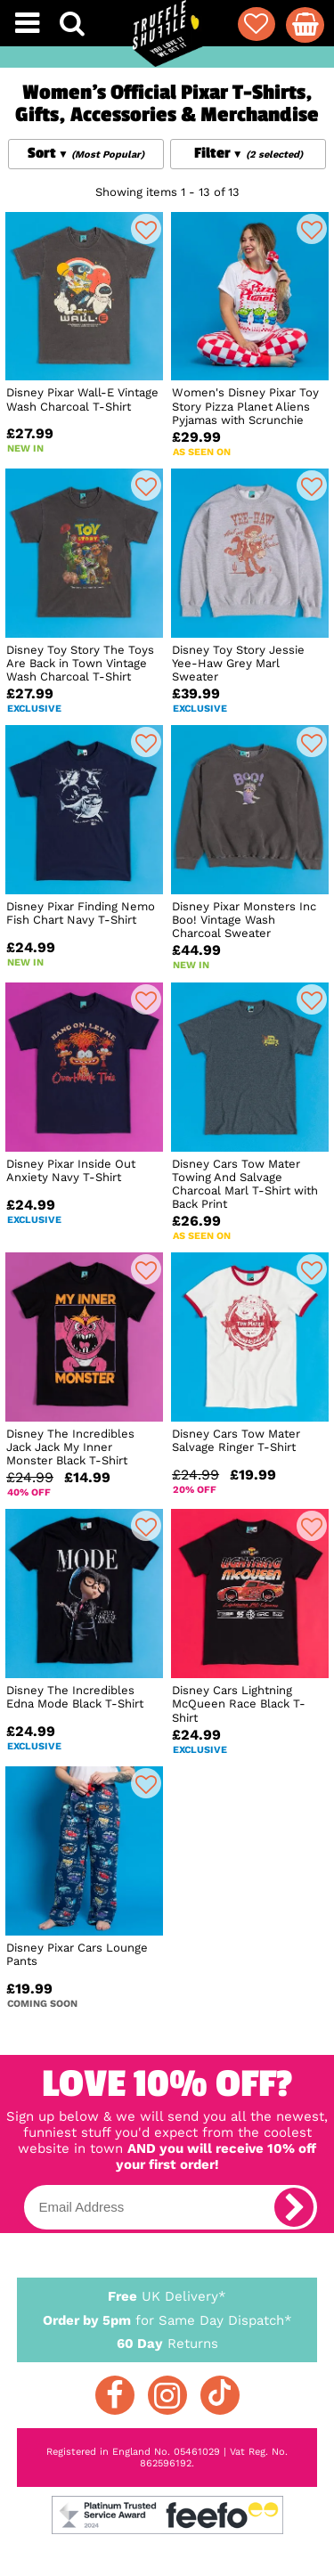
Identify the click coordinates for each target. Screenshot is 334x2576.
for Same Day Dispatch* (167, 2317)
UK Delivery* (167, 2295)
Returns (167, 2343)
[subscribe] (294, 2207)
